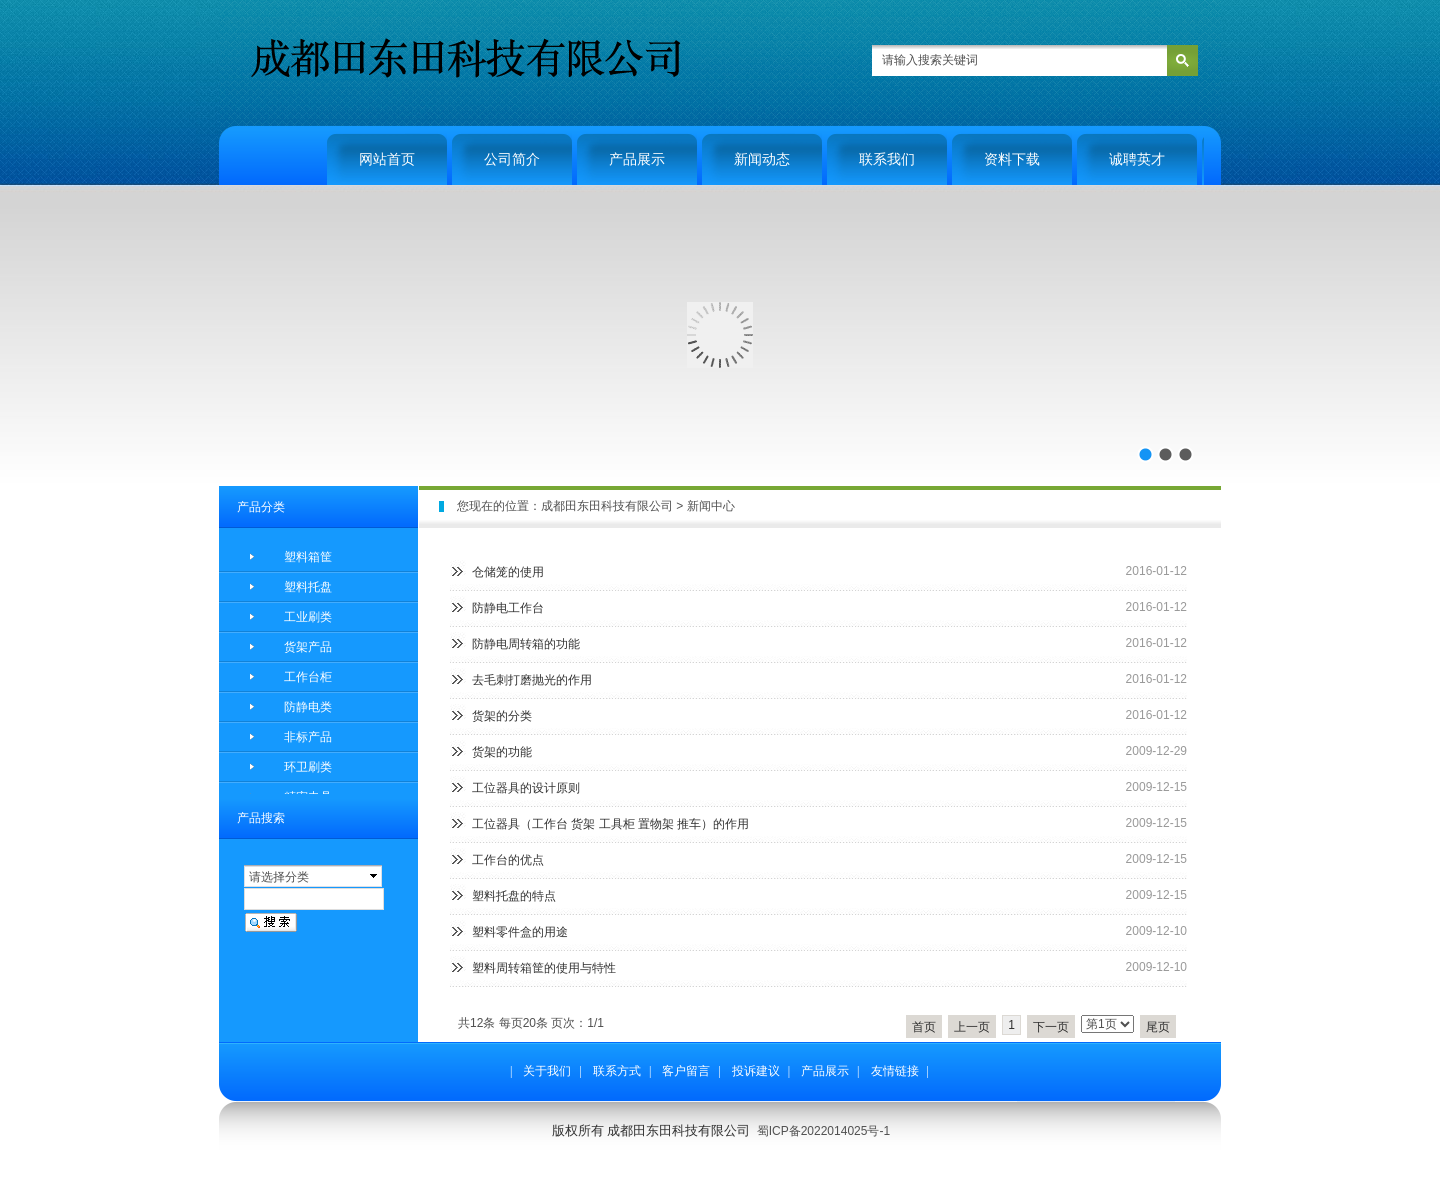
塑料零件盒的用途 (520, 932)
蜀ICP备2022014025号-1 (823, 1131)
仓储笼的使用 (508, 572)
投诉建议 (756, 1071)
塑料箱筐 (308, 557)
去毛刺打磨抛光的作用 (532, 680)
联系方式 (617, 1071)
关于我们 (547, 1071)
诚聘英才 (1137, 159)
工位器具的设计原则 (526, 788)
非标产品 (308, 737)
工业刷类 (308, 617)
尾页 (1158, 1027)
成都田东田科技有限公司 (607, 506)
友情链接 (895, 1071)
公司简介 (512, 159)
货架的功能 (502, 752)
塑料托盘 (308, 587)
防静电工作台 (508, 608)
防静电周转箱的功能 (526, 644)
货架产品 (308, 647)
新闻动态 (762, 159)
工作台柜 (308, 677)
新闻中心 (711, 506)
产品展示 (637, 159)
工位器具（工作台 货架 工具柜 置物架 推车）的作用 (610, 824)
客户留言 (686, 1071)
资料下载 (1012, 159)
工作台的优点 (508, 860)
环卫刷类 (308, 767)
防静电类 (308, 707)
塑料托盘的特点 (514, 896)
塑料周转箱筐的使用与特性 (544, 968)
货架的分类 (502, 716)
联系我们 (887, 159)
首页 (924, 1027)
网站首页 (387, 159)
